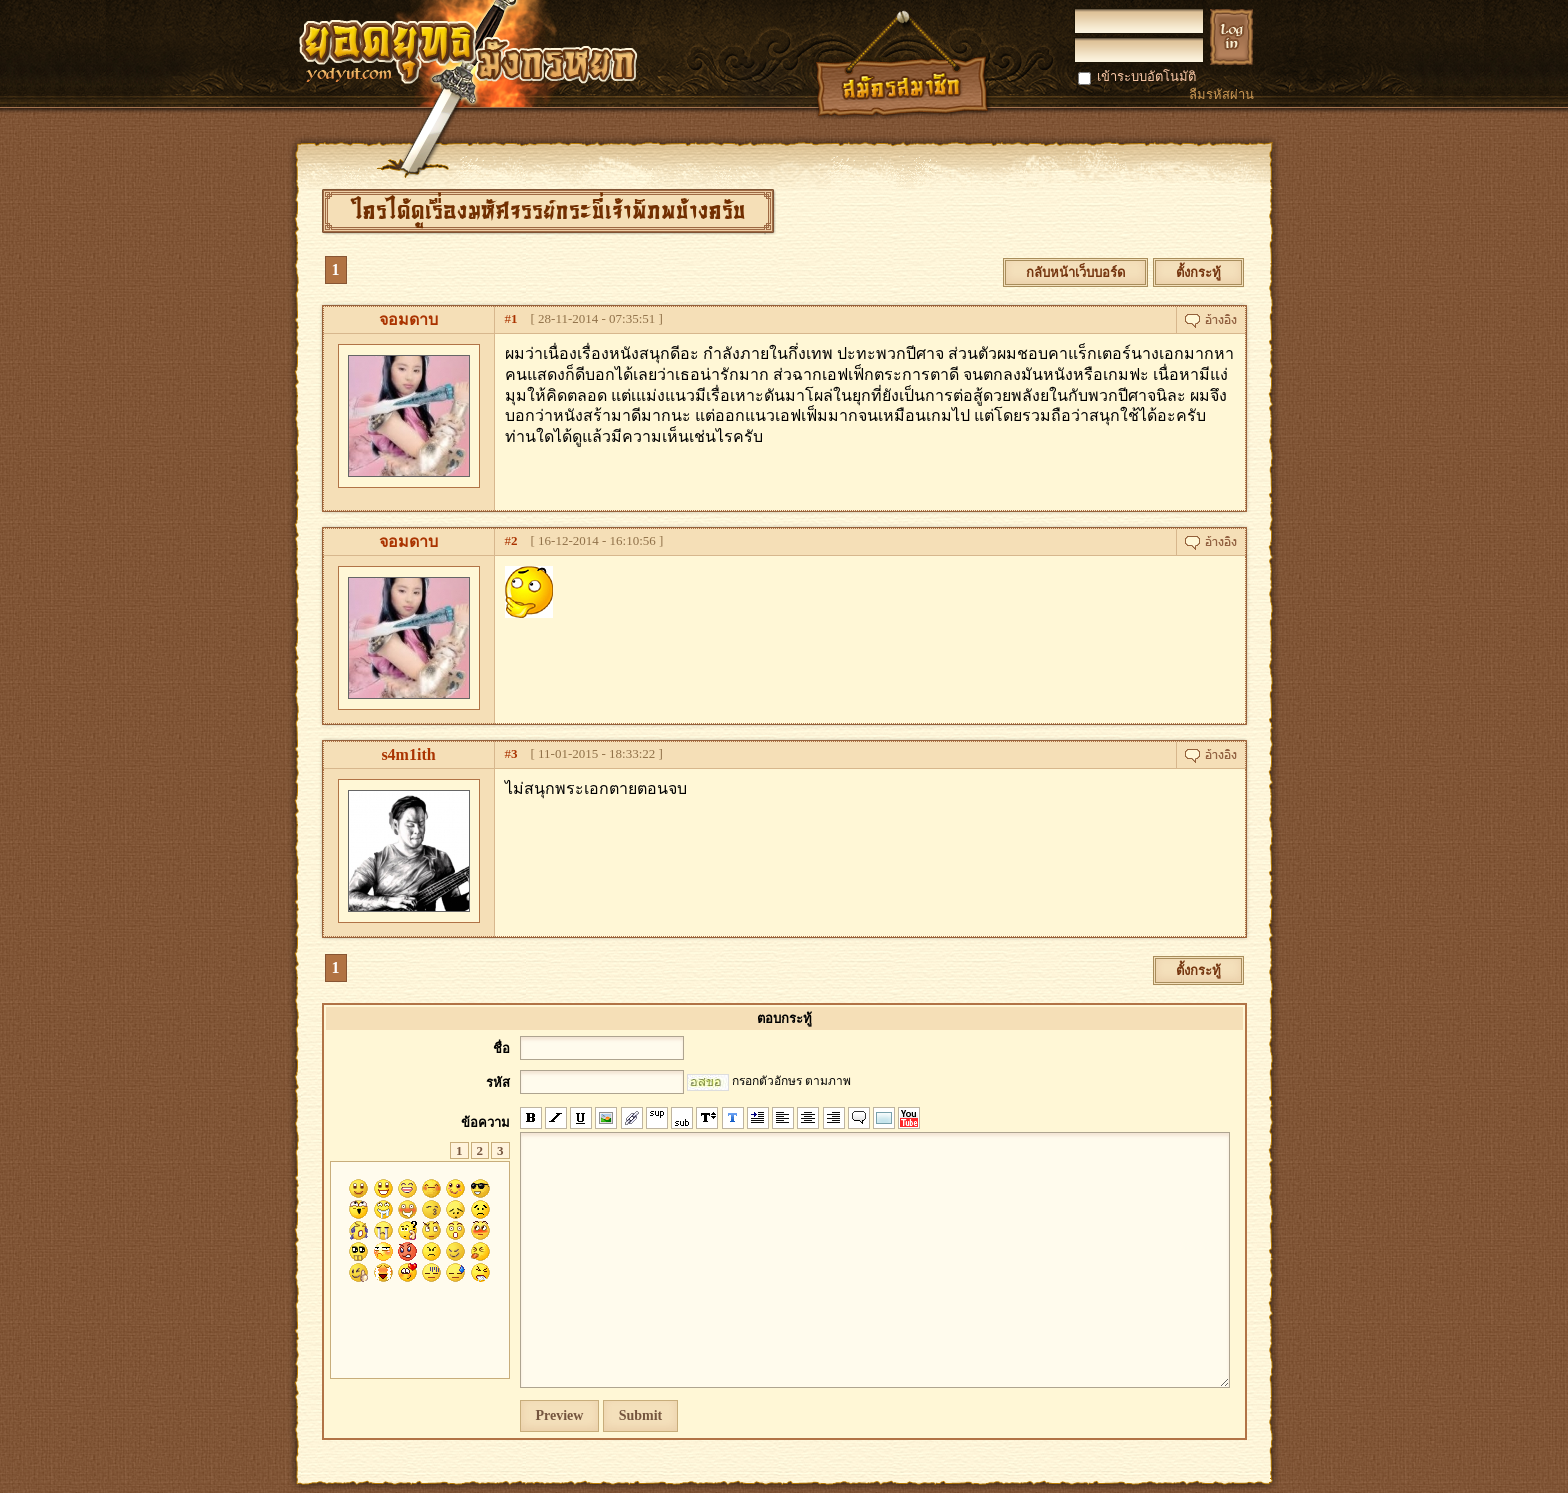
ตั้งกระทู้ (1198, 272)
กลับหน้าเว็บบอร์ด (1075, 272)
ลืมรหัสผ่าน (1221, 94)
